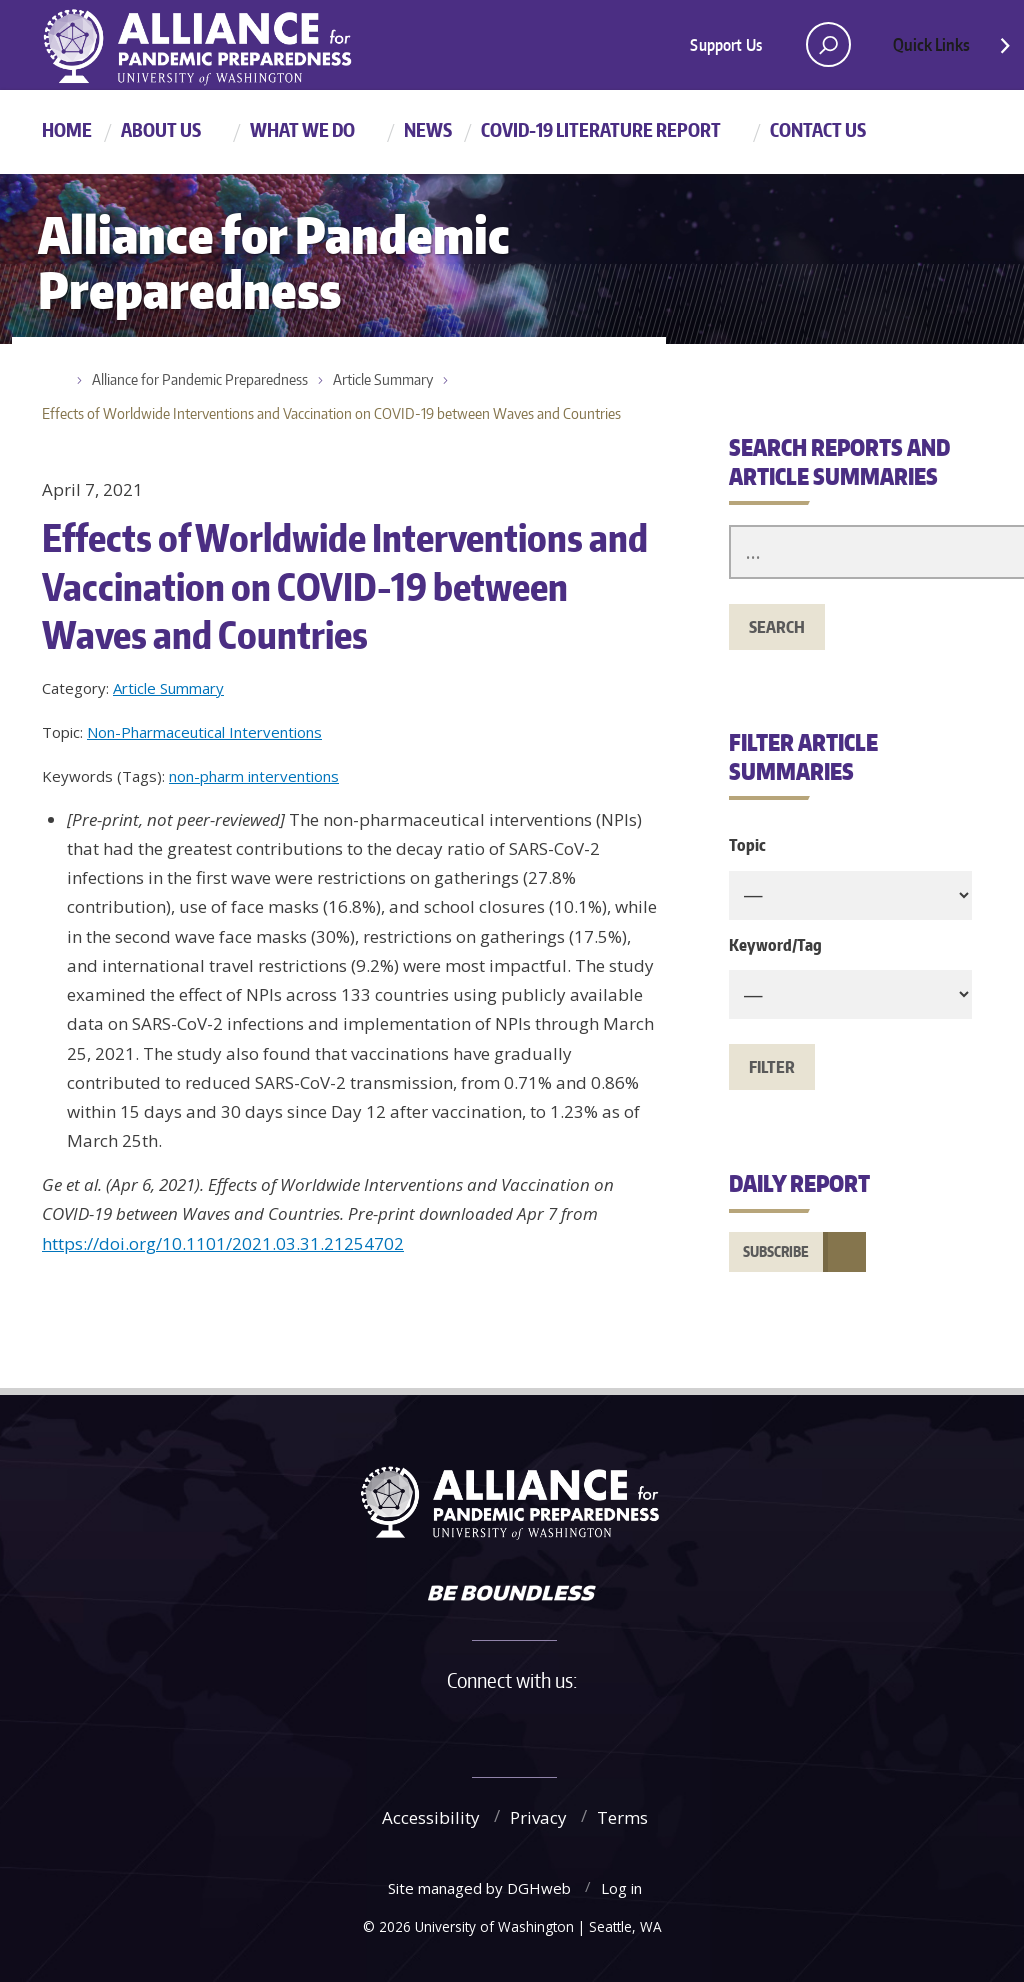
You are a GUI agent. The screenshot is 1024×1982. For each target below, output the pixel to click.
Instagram (525, 1726)
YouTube (571, 1726)
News (428, 129)
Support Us (726, 45)
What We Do (302, 129)
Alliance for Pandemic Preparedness (200, 379)
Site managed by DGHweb (479, 1888)
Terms (622, 1817)
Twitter (479, 1726)
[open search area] (828, 44)
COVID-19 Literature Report (601, 129)
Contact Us (818, 129)
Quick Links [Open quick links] (953, 50)
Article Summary (383, 379)
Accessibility (431, 1817)
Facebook (433, 1726)
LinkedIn (617, 1726)
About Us (161, 129)
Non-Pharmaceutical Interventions (204, 732)
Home (67, 129)
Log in (621, 1888)
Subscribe (776, 1251)
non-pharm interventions (254, 776)
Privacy (538, 1817)
